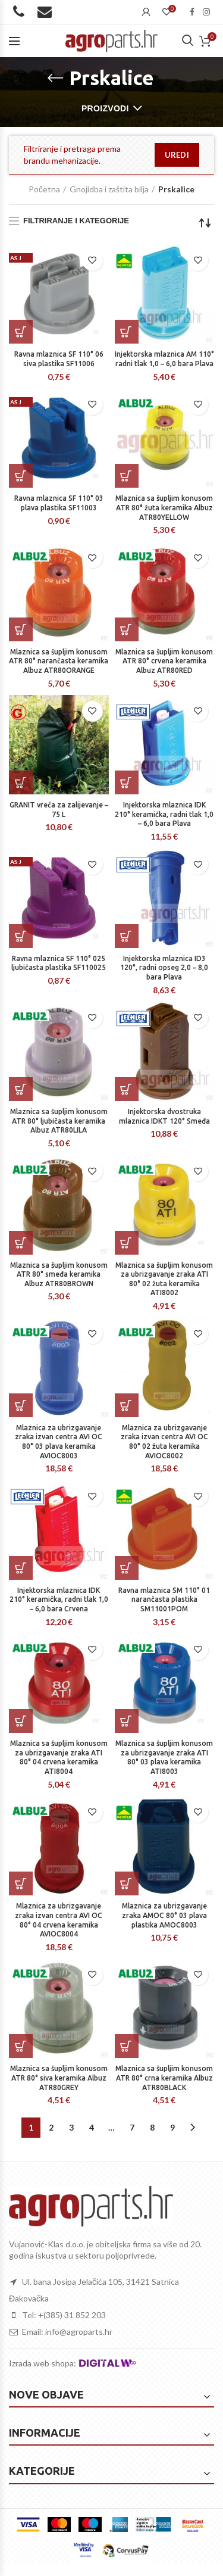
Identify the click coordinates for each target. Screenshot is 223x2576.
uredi (177, 155)
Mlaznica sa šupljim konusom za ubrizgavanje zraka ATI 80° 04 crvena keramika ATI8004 (59, 1757)
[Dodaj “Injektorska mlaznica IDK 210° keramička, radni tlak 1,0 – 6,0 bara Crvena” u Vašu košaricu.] (21, 1568)
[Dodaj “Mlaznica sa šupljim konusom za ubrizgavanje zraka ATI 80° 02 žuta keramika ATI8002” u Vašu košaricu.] (127, 1243)
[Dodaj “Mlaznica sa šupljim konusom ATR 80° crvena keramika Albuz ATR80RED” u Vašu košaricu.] (127, 629)
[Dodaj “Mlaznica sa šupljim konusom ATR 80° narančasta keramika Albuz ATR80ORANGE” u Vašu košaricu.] (21, 629)
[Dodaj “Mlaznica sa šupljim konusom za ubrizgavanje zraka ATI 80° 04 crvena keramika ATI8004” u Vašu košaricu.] (21, 1721)
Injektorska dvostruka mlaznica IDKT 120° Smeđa (164, 1116)
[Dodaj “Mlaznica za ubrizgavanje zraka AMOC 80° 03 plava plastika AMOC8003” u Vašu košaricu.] (127, 1883)
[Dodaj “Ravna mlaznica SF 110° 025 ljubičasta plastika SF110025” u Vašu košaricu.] (21, 936)
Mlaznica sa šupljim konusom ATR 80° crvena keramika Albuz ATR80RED (164, 661)
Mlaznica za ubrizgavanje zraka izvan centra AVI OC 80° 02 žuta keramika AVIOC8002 (164, 1441)
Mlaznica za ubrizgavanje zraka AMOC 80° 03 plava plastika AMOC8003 (164, 1915)
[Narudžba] (205, 223)
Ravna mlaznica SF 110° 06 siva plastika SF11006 (58, 358)
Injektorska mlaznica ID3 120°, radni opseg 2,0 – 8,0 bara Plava (164, 968)
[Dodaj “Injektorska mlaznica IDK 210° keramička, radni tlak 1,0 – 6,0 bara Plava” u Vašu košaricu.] (127, 782)
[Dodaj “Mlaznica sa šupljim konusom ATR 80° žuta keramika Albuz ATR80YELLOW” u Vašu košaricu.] (127, 476)
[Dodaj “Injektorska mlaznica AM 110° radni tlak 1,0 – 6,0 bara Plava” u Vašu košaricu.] (127, 332)
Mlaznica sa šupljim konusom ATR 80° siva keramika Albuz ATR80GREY (59, 2077)
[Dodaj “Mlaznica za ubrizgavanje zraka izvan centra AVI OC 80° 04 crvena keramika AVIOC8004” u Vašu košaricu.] (21, 1883)
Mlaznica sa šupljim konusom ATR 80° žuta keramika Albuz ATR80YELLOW (164, 507)
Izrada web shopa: (43, 2362)
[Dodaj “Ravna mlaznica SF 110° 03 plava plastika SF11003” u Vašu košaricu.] (21, 476)
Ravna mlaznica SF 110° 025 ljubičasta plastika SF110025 (58, 963)
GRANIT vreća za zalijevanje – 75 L (59, 809)
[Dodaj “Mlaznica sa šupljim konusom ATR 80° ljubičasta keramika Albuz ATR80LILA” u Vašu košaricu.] (21, 1089)
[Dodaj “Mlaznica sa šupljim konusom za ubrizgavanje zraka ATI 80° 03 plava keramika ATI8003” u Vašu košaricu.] (127, 1721)
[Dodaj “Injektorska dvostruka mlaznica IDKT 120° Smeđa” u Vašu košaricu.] (127, 1089)
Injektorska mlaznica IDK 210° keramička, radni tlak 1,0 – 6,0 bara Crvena (59, 1599)
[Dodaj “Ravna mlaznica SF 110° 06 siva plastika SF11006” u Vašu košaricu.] (21, 332)
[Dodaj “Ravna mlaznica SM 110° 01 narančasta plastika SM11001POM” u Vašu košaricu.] (127, 1568)
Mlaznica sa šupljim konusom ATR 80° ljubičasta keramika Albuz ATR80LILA (59, 1121)
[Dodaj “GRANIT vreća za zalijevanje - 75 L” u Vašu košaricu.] (21, 782)
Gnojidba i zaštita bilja (109, 189)
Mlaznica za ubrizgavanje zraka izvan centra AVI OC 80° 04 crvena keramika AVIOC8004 (58, 1920)
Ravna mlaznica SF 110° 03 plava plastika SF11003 (58, 503)
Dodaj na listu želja (92, 260)
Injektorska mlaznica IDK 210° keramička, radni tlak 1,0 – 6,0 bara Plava (164, 814)
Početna (44, 189)
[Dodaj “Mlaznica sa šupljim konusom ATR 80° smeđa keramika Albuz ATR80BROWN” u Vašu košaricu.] (21, 1243)
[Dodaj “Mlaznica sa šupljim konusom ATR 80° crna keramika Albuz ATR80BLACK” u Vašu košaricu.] (127, 2046)
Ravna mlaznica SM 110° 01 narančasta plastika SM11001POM (164, 1599)
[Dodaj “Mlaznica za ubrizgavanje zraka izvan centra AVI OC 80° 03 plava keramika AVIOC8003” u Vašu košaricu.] (21, 1405)
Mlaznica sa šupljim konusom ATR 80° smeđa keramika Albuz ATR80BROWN (59, 1274)
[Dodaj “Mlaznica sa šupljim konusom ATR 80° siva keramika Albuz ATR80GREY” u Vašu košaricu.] (21, 2046)
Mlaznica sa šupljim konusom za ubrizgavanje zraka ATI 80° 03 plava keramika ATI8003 (164, 1757)
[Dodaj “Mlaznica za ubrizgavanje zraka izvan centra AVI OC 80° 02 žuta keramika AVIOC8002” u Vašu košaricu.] (127, 1405)
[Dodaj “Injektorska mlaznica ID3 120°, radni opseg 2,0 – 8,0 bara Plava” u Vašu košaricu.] (127, 936)
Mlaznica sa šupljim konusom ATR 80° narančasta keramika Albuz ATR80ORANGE (58, 661)
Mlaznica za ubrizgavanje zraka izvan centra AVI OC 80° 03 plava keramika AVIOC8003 (58, 1441)
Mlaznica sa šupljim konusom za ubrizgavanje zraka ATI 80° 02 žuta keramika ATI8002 (164, 1279)
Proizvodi (105, 108)
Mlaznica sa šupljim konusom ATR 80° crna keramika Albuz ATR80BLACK (164, 2077)
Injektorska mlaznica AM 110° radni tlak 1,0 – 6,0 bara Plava (164, 358)
